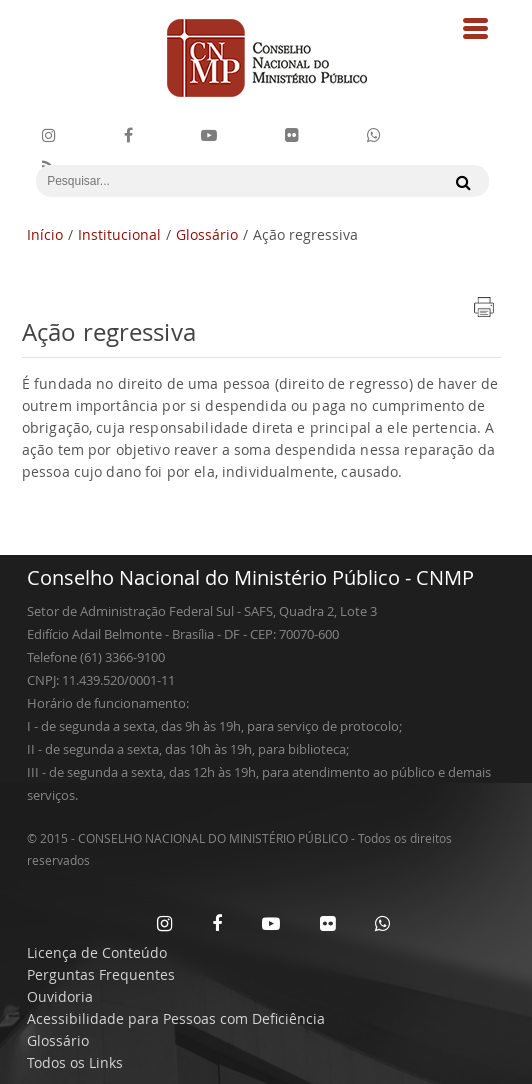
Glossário (207, 234)
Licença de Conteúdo (97, 952)
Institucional (119, 234)
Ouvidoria (60, 996)
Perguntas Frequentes (101, 974)
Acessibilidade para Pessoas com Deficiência (176, 1018)
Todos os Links (75, 1062)
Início (45, 234)
